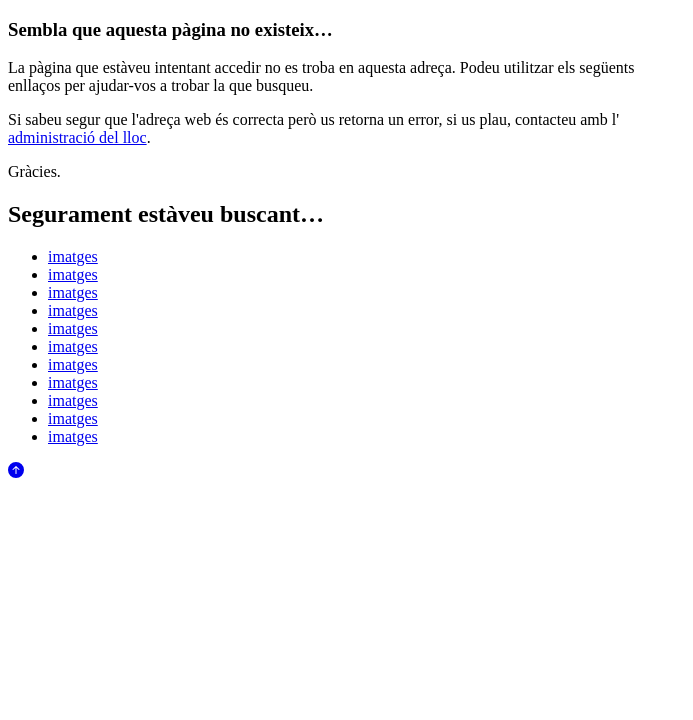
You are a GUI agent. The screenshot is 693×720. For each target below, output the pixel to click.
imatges (73, 256)
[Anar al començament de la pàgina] (16, 472)
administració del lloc (77, 137)
